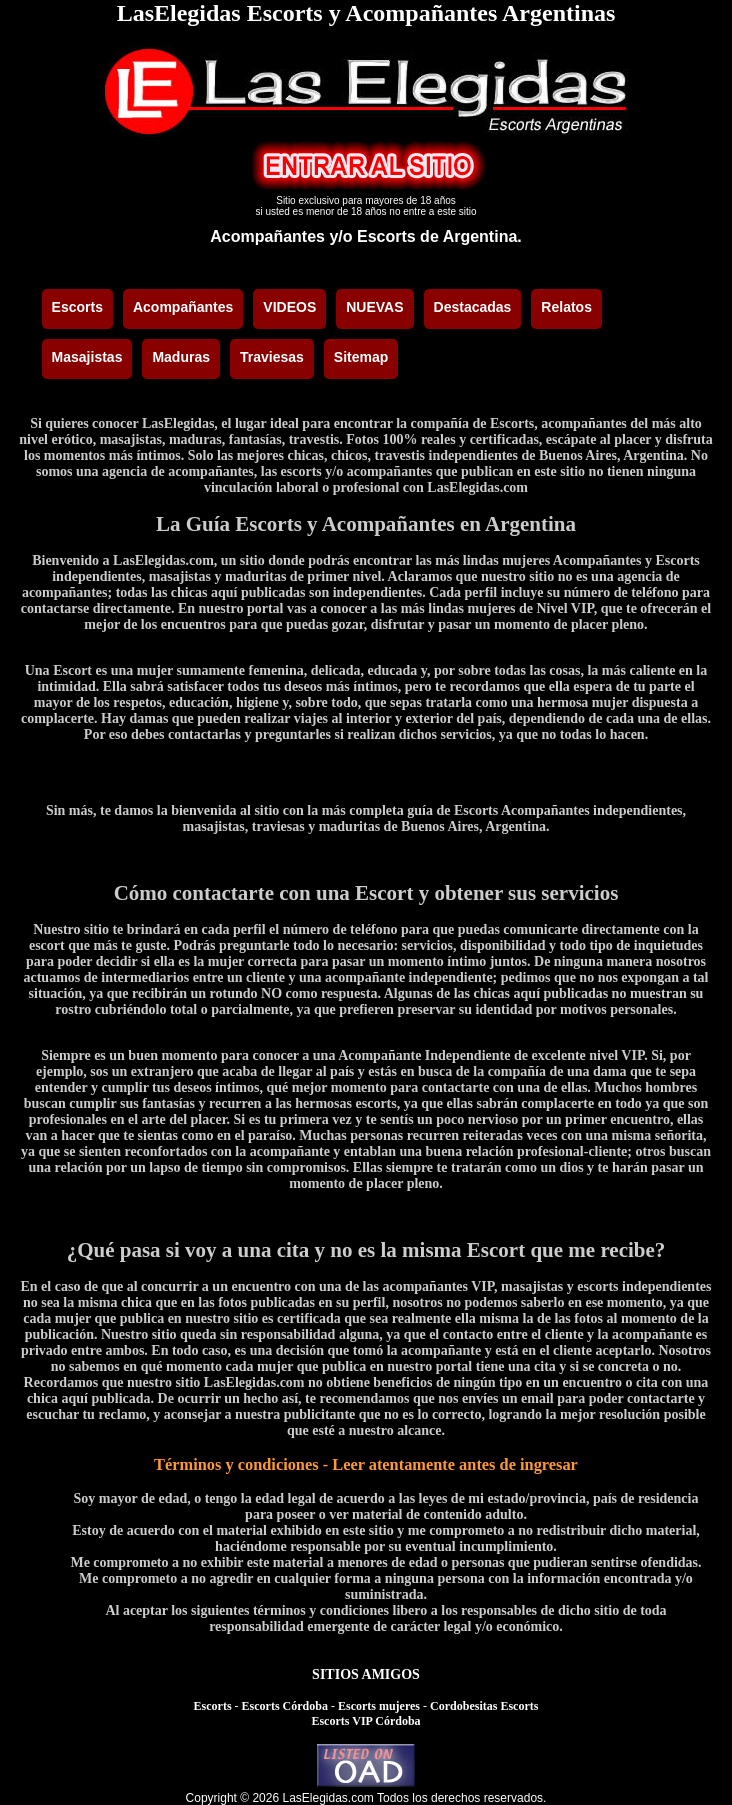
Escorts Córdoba (285, 1706)
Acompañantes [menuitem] (183, 307)
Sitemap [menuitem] (361, 357)
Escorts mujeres (379, 1706)
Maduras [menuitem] (181, 357)
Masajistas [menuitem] (87, 357)
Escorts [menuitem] (77, 307)
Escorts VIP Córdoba (365, 1721)
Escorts (213, 1706)
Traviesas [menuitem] (272, 357)
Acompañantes (267, 236)
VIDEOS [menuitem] (289, 307)
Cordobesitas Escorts (484, 1706)
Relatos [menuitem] (566, 307)
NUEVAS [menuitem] (374, 307)
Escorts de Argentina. (439, 236)
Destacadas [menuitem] (473, 307)
